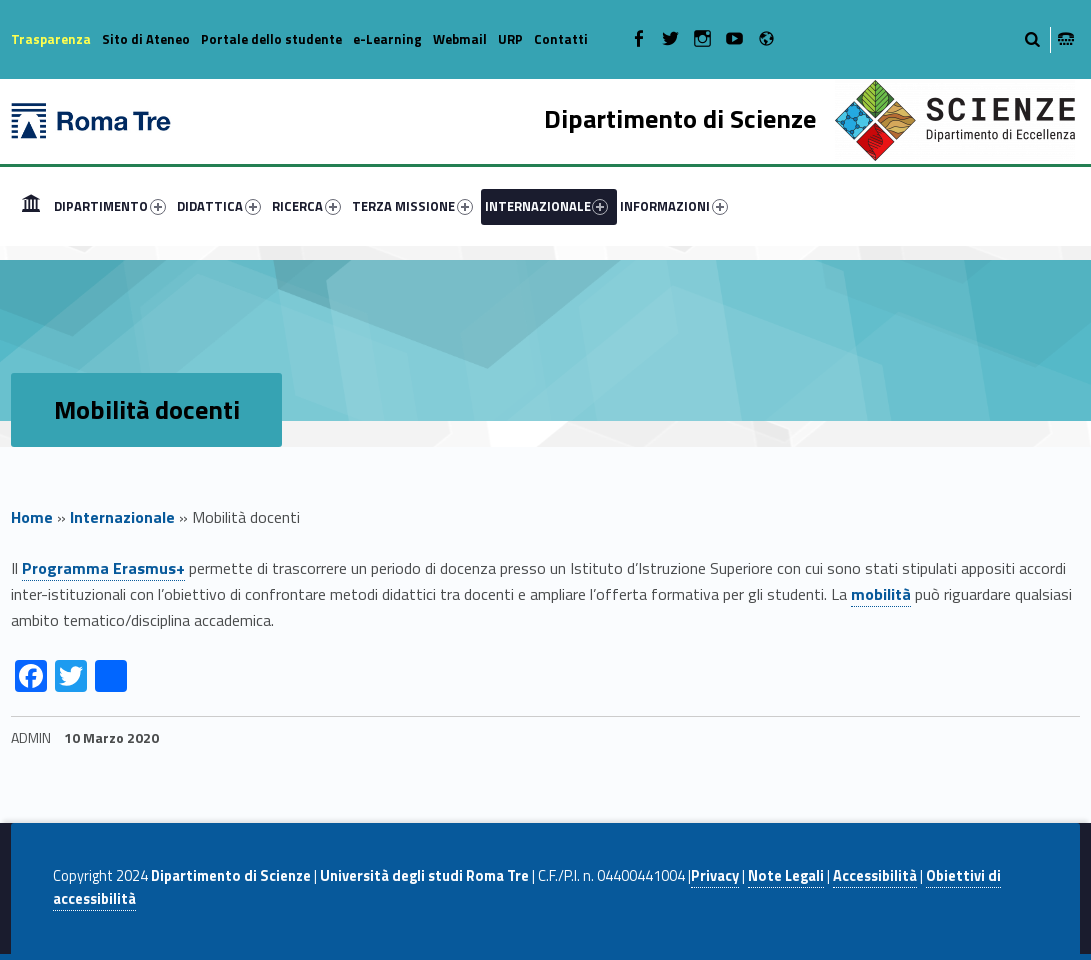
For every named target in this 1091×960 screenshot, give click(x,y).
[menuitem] (31, 206)
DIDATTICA (219, 206)
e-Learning (387, 39)
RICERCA (306, 206)
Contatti (561, 39)
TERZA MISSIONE (412, 206)
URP (510, 39)
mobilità (881, 594)
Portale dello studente (271, 39)
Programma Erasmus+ (103, 568)
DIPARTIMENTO (110, 206)
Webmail (460, 39)
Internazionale (122, 517)
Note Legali (786, 876)
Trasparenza (51, 39)
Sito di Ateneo (146, 39)
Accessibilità (875, 876)
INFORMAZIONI (674, 206)
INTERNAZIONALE (547, 206)
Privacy (715, 876)
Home (31, 206)
